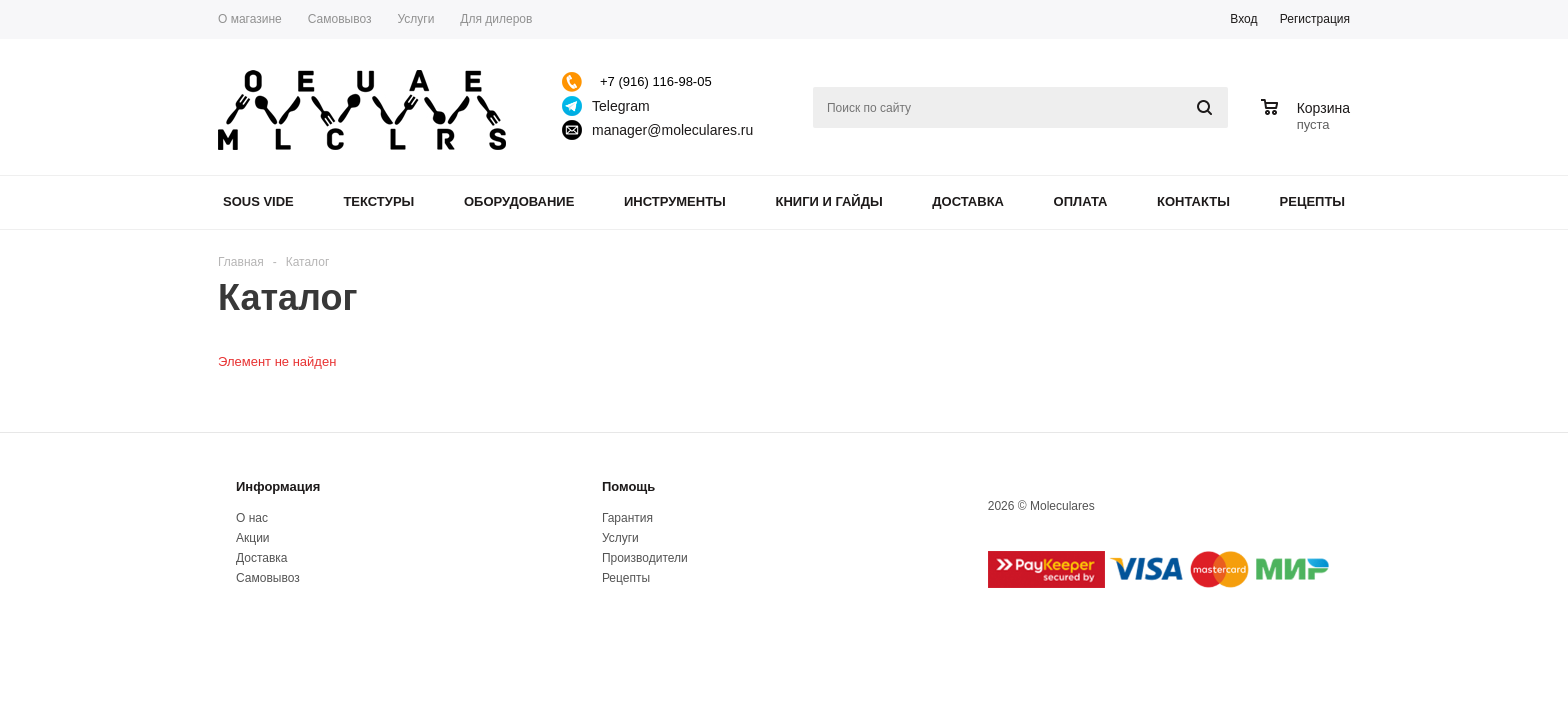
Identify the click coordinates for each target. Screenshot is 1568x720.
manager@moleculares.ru (672, 130)
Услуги (620, 538)
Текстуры (378, 201)
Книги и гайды (828, 201)
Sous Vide (258, 201)
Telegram (621, 106)
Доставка (968, 201)
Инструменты (675, 201)
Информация (278, 486)
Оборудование (519, 201)
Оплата (1081, 201)
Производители (645, 558)
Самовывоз (268, 578)
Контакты (1193, 201)
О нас (252, 518)
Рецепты (1313, 201)
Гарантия (627, 518)
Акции (253, 538)
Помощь (628, 486)
